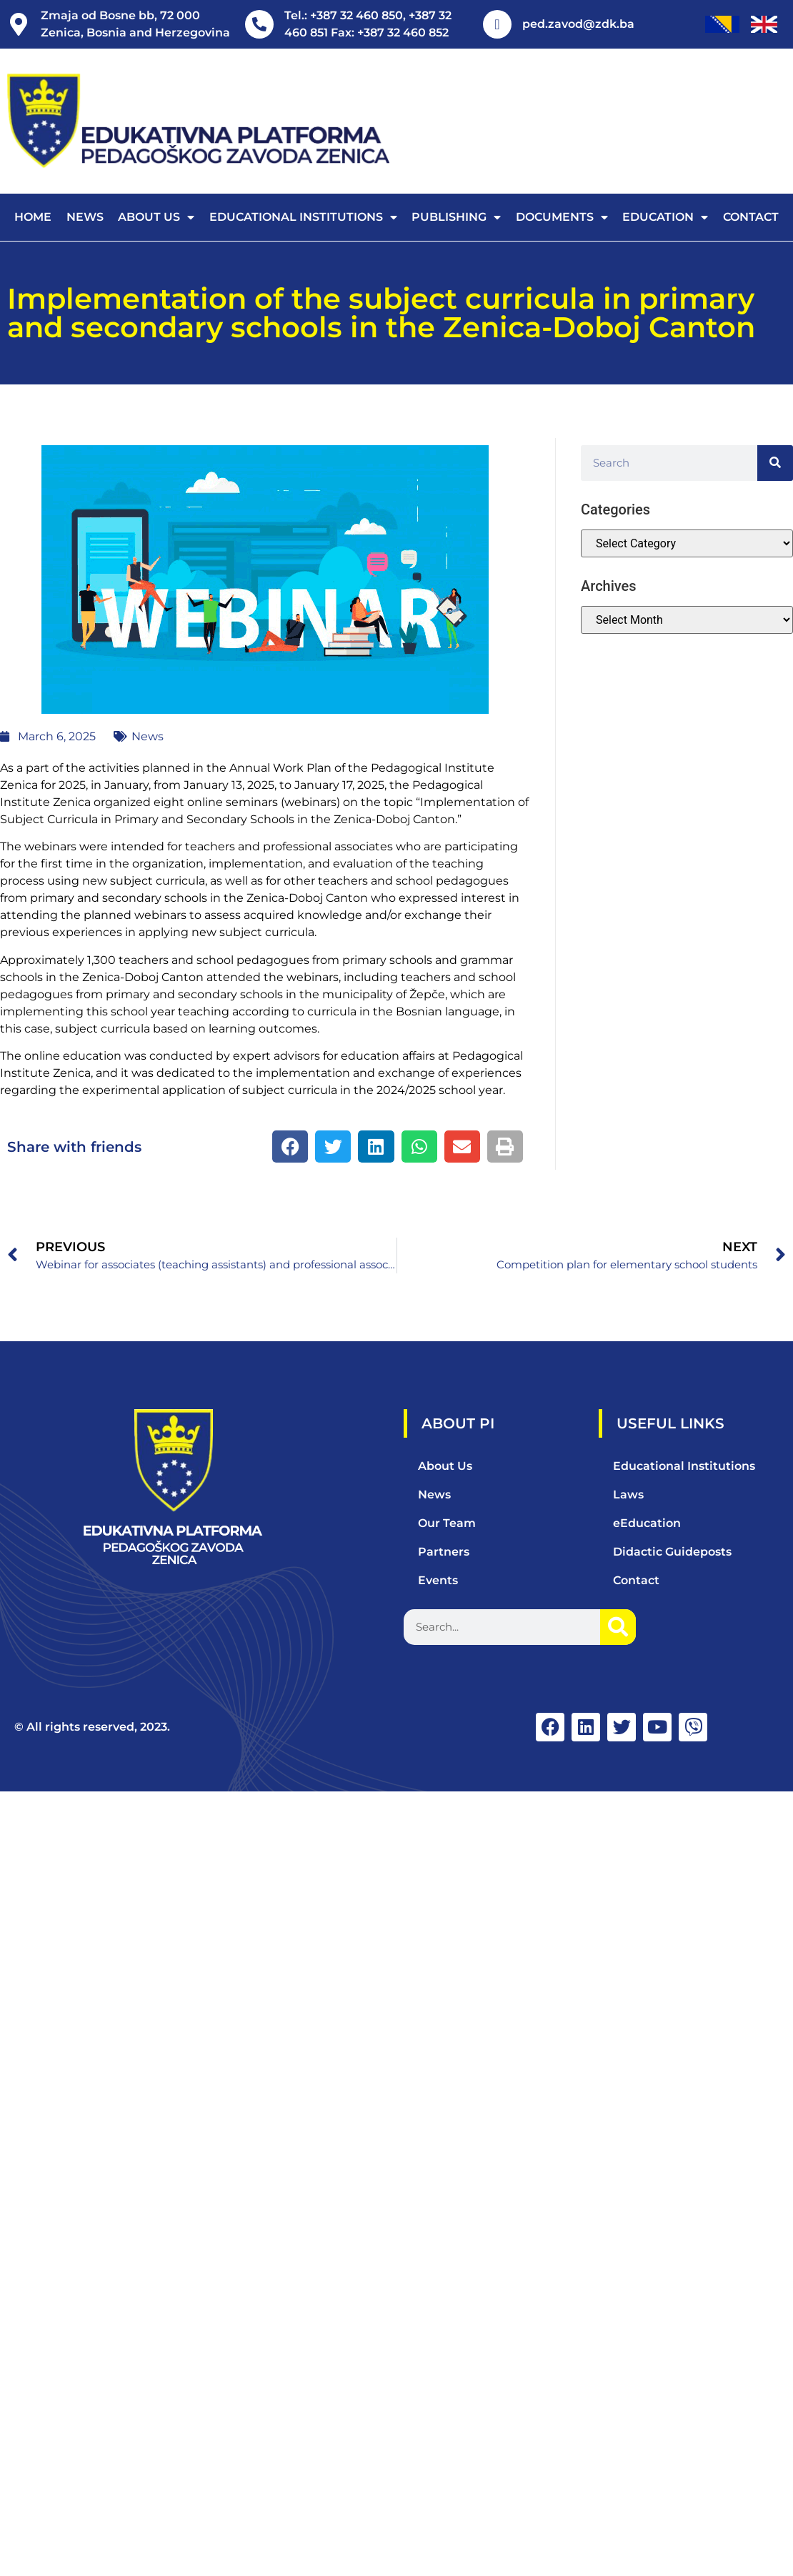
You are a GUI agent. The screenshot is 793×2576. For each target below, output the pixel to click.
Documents (562, 217)
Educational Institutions (303, 217)
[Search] (775, 463)
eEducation (647, 1523)
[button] (290, 1146)
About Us (445, 1466)
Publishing (456, 217)
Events (438, 1580)
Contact (751, 217)
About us (156, 217)
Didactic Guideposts (672, 1551)
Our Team (447, 1523)
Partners (443, 1551)
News (85, 217)
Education (665, 217)
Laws (628, 1494)
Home (32, 217)
